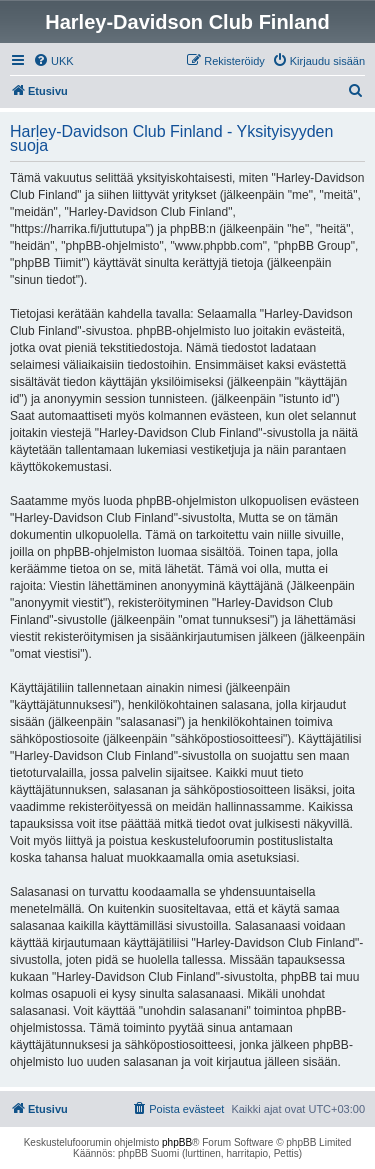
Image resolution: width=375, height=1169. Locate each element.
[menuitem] (53, 61)
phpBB (177, 1142)
